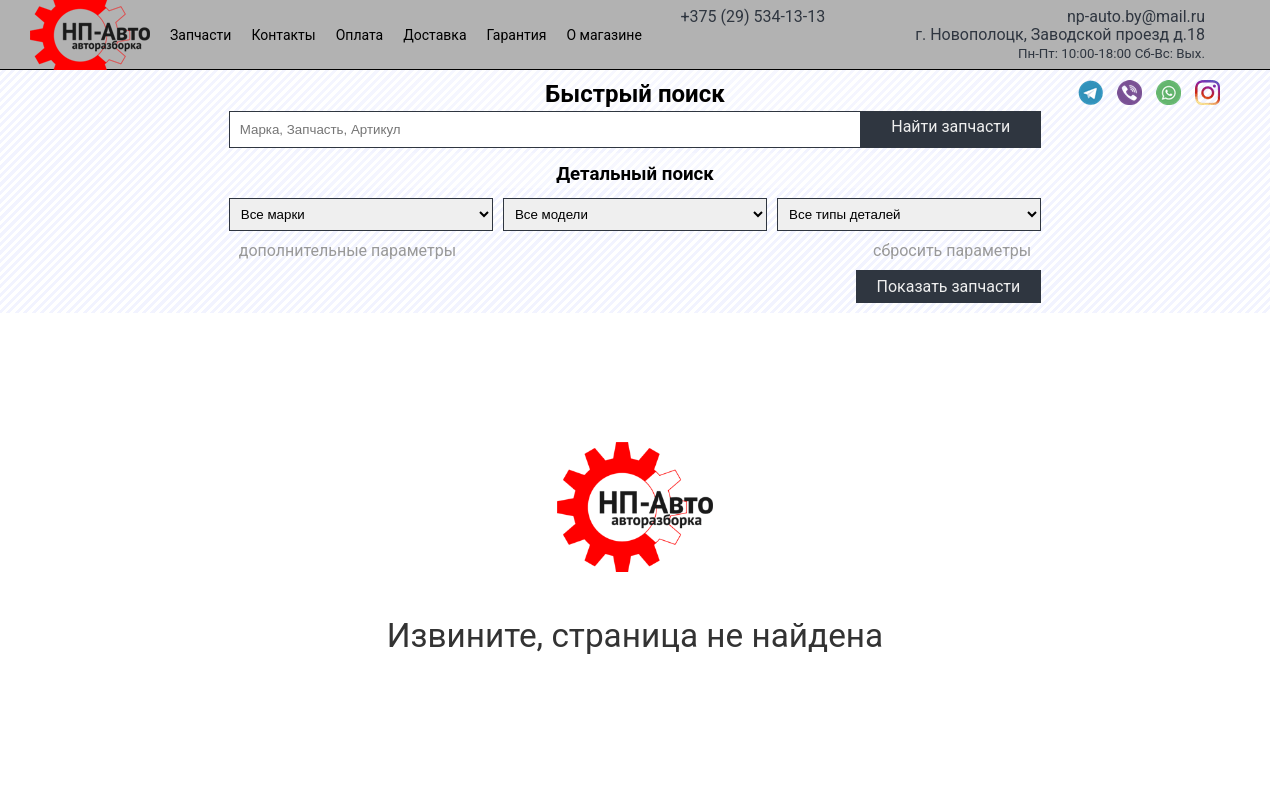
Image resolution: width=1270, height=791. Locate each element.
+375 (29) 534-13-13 (752, 15)
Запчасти (200, 35)
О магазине (604, 35)
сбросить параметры (952, 250)
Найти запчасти (950, 126)
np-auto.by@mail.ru (1136, 15)
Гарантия (517, 35)
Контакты (283, 35)
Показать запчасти (949, 286)
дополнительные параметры (347, 250)
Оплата (360, 35)
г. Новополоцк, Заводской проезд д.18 (1060, 33)
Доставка (434, 35)
